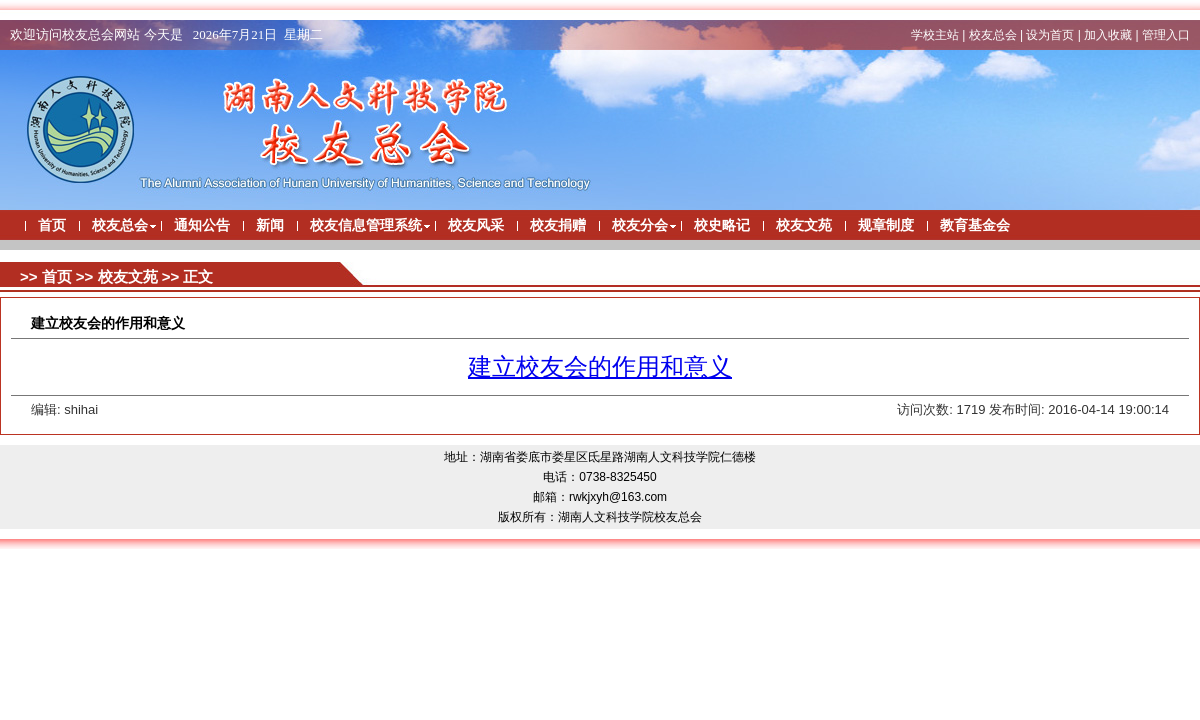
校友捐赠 (558, 225)
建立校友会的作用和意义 (600, 366)
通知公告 (202, 225)
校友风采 (476, 225)
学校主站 (935, 35)
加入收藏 (1108, 35)
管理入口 (1166, 35)
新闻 (270, 225)
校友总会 (993, 35)
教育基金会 (975, 225)
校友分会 (640, 225)
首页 (52, 225)
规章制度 (886, 225)
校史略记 (722, 225)
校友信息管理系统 (366, 225)
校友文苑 (804, 225)
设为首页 (1050, 35)
